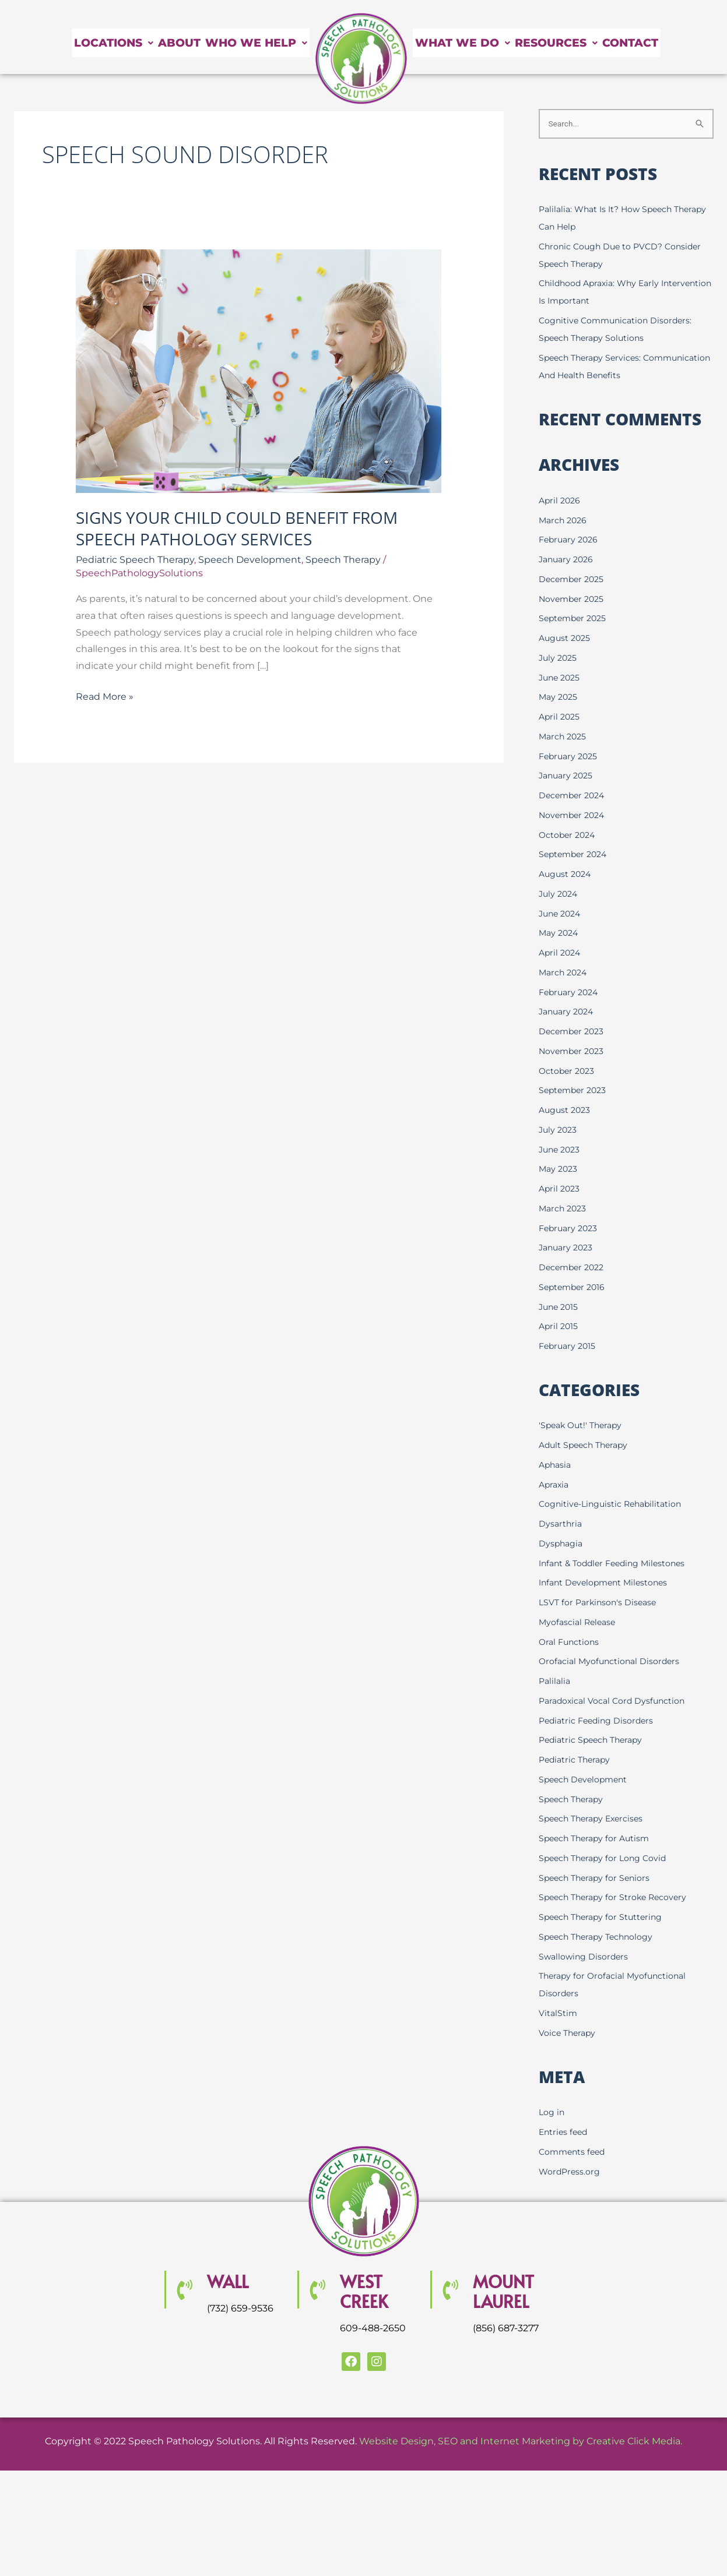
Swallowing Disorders (585, 1957)
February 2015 (569, 1346)
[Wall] (184, 2291)
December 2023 (573, 1032)
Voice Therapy (569, 2033)
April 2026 (561, 501)
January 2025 (568, 776)
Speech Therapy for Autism (597, 1839)
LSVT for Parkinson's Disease (600, 1603)
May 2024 (560, 933)
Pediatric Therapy (577, 1760)
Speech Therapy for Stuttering (604, 1917)
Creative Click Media (633, 2442)
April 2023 (560, 1189)
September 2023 (575, 1091)
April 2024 (561, 953)
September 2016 (574, 1288)
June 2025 (561, 678)
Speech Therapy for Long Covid (606, 1859)
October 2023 (568, 1071)
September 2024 (575, 855)
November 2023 (573, 1052)
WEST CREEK (367, 2291)
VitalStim (558, 2014)
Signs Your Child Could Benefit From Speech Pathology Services (237, 527)
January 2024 (568, 1012)
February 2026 (570, 540)
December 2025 (573, 580)
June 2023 (561, 1150)
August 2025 (566, 638)
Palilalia (556, 1681)
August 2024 (567, 874)
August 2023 (566, 1110)
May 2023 (559, 1169)
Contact (458, 57)
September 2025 (575, 619)
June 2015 (560, 1307)
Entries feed (565, 2132)
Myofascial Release (579, 1623)
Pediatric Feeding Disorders (599, 1721)
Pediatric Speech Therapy (135, 559)
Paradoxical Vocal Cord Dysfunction (615, 1701)
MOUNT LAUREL (509, 2291)
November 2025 (573, 599)
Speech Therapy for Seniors (597, 1878)
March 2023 (564, 1209)
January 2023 (568, 1248)
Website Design (396, 2442)
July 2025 (559, 658)
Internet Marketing (525, 2442)
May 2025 (559, 697)
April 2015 (559, 1327)
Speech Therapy (343, 559)
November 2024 (574, 816)
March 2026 (564, 521)
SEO (448, 2442)
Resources (601, 29)
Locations (67, 43)
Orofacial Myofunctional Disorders (612, 1662)
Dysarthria (561, 1524)
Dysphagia (562, 1544)
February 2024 (571, 993)
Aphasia (556, 1465)
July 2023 (559, 1130)
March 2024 (565, 973)
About (151, 43)
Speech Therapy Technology (599, 1937)
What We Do (477, 29)
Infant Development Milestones (607, 1584)
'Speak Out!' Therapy (583, 1426)
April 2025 (560, 717)
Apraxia (555, 1485)
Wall (231, 2281)
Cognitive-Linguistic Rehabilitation (614, 1505)
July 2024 (560, 894)
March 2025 (564, 737)
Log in (552, 2113)
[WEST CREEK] (317, 2291)
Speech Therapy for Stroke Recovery (616, 1898)
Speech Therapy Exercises (594, 1820)
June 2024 (562, 914)
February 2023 (570, 1229)
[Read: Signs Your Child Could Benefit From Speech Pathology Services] (258, 370)
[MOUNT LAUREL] (450, 2291)
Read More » (105, 695)
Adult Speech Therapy (586, 1445)
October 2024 (569, 835)
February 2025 (570, 757)
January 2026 (568, 560)
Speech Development (249, 559)
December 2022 (574, 1268)
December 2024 (574, 796)
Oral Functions (570, 1642)
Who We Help (247, 43)
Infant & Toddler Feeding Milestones (617, 1564)
